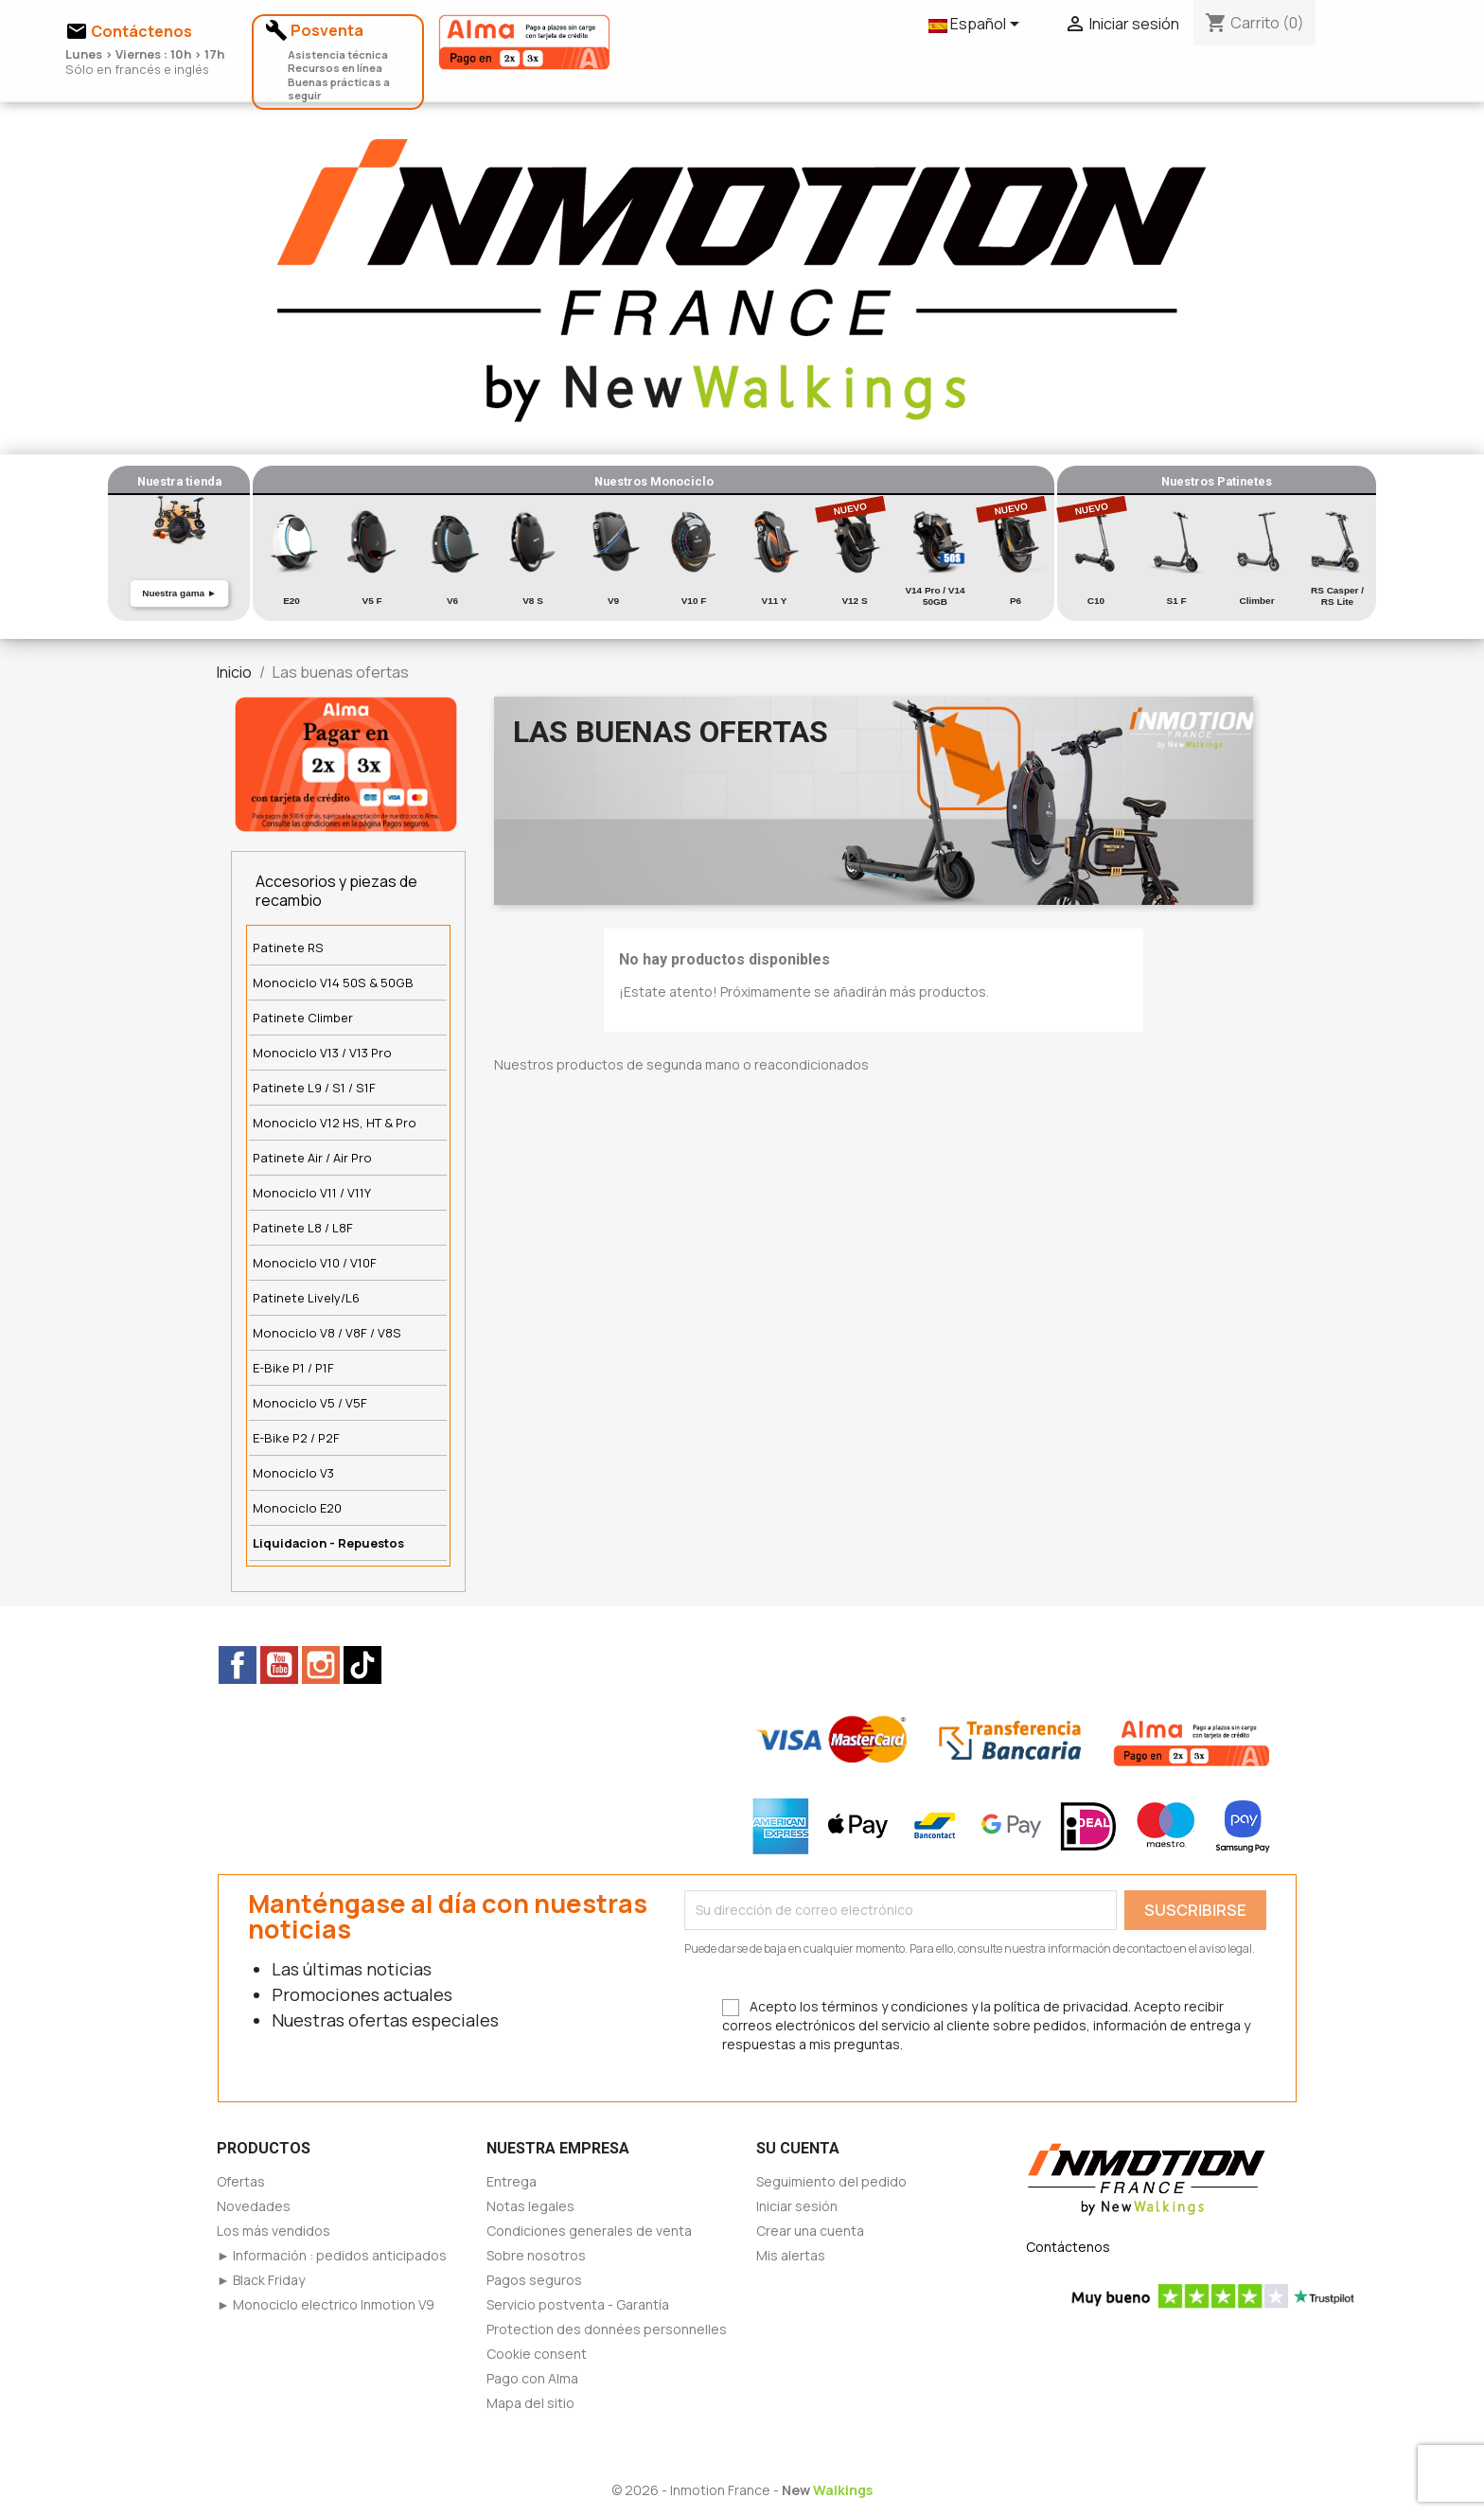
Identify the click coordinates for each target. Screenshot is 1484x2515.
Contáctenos (1068, 2247)
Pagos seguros (534, 2280)
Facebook (237, 1665)
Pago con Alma (532, 2378)
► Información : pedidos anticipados (332, 2255)
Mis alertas (790, 2255)
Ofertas (241, 2181)
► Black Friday (261, 2280)
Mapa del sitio (530, 2403)
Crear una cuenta (810, 2231)
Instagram (321, 1665)
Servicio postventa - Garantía (577, 2304)
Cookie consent (536, 2354)
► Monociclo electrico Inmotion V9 (325, 2304)
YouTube (279, 1665)
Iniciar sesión (797, 2206)
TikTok (362, 1665)
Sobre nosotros (536, 2255)
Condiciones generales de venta (589, 2231)
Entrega (511, 2181)
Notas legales (530, 2206)
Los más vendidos (273, 2231)
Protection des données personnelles (606, 2329)
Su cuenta (797, 2148)
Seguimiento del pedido (831, 2181)
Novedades (254, 2206)
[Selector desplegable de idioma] (977, 25)
